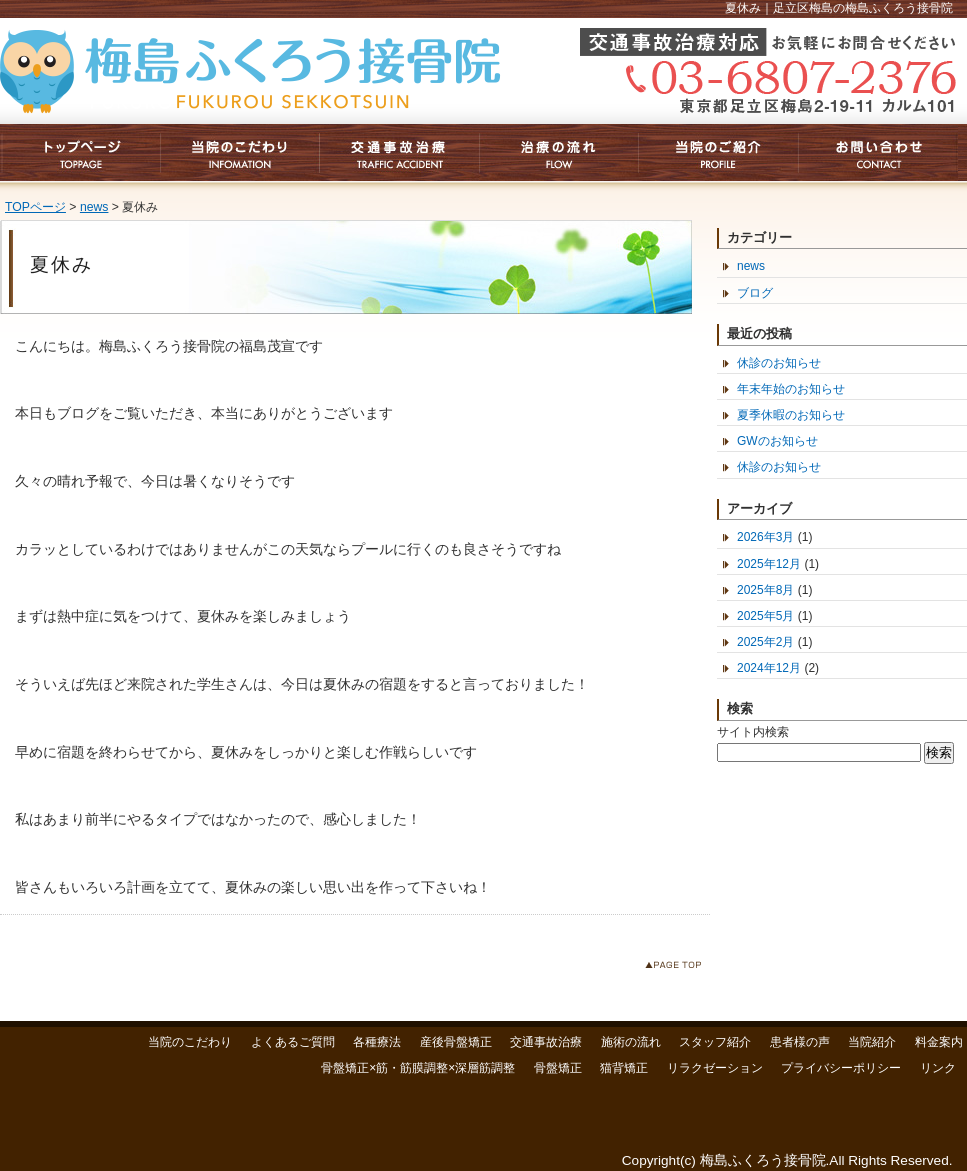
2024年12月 (769, 668)
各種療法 (377, 1042)
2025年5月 (765, 616)
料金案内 (939, 1042)
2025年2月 (765, 642)
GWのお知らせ (777, 441)
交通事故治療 (546, 1042)
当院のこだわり (190, 1042)
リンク (938, 1068)
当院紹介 (872, 1042)
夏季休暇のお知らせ (791, 415)
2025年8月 (765, 590)
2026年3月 (765, 537)
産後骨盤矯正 (456, 1042)
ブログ (755, 293)
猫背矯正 (624, 1068)
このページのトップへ (677, 968)
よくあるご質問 (293, 1042)
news (94, 207)
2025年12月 (769, 564)
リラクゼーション (715, 1068)
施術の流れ (631, 1042)
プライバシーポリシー (841, 1068)
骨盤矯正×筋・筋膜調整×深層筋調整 (418, 1068)
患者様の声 (800, 1042)
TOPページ (35, 207)
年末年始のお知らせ (791, 389)
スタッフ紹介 (715, 1042)
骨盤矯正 (558, 1068)
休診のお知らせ (779, 363)
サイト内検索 (753, 732)
